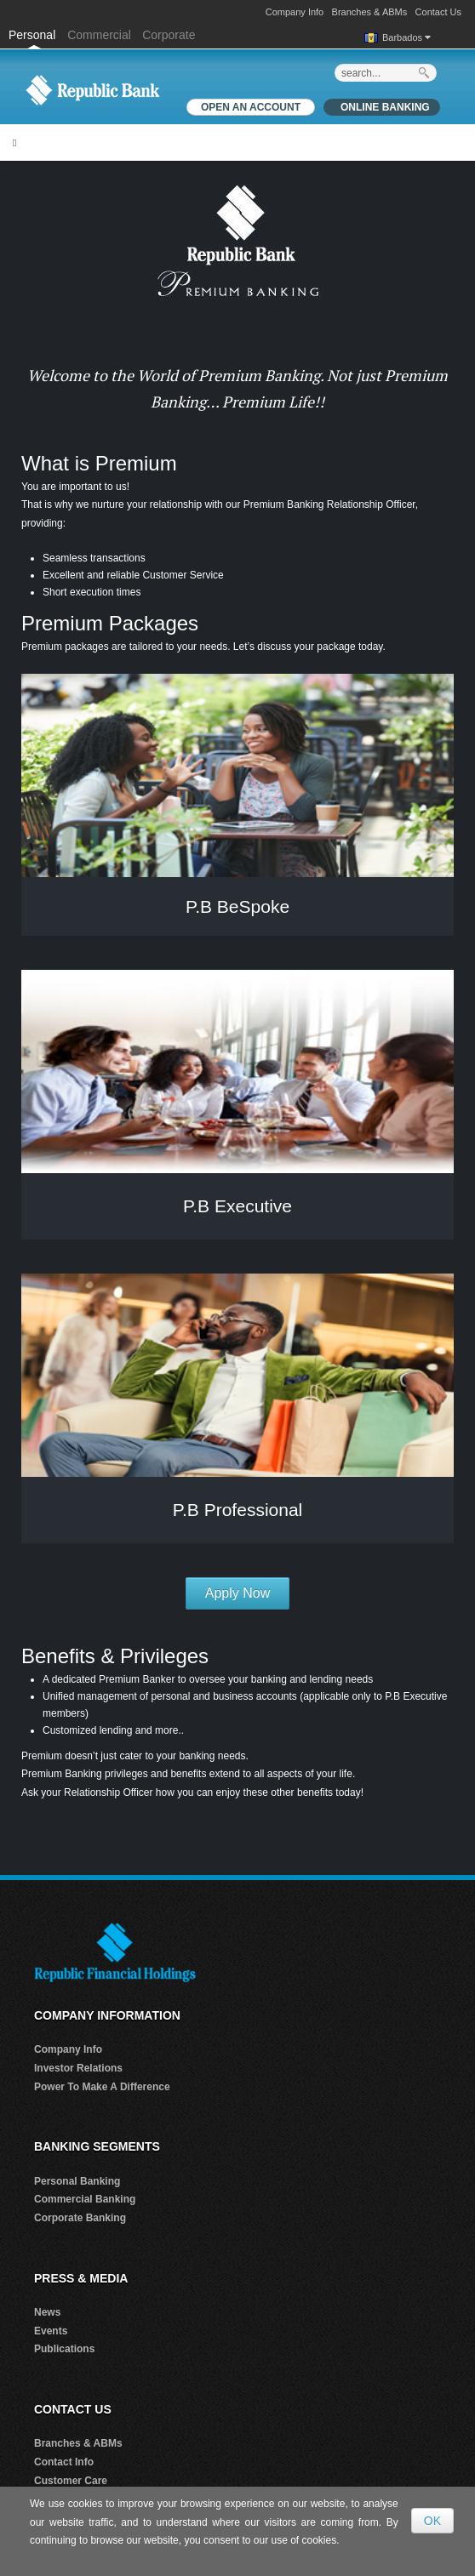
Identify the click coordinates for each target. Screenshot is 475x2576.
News (47, 2312)
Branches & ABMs (370, 12)
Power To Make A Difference (102, 2087)
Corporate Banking (80, 2218)
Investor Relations (78, 2068)
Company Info (294, 12)
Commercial (99, 35)
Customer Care (70, 2481)
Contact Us (438, 12)
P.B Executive (237, 1206)
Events (50, 2331)
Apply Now (237, 1593)
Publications (64, 2349)
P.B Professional (238, 1509)
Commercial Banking (84, 2199)
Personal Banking (77, 2181)
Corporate (168, 35)
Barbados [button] (406, 37)
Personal (34, 35)
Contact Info (64, 2462)
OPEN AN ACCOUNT (250, 107)
